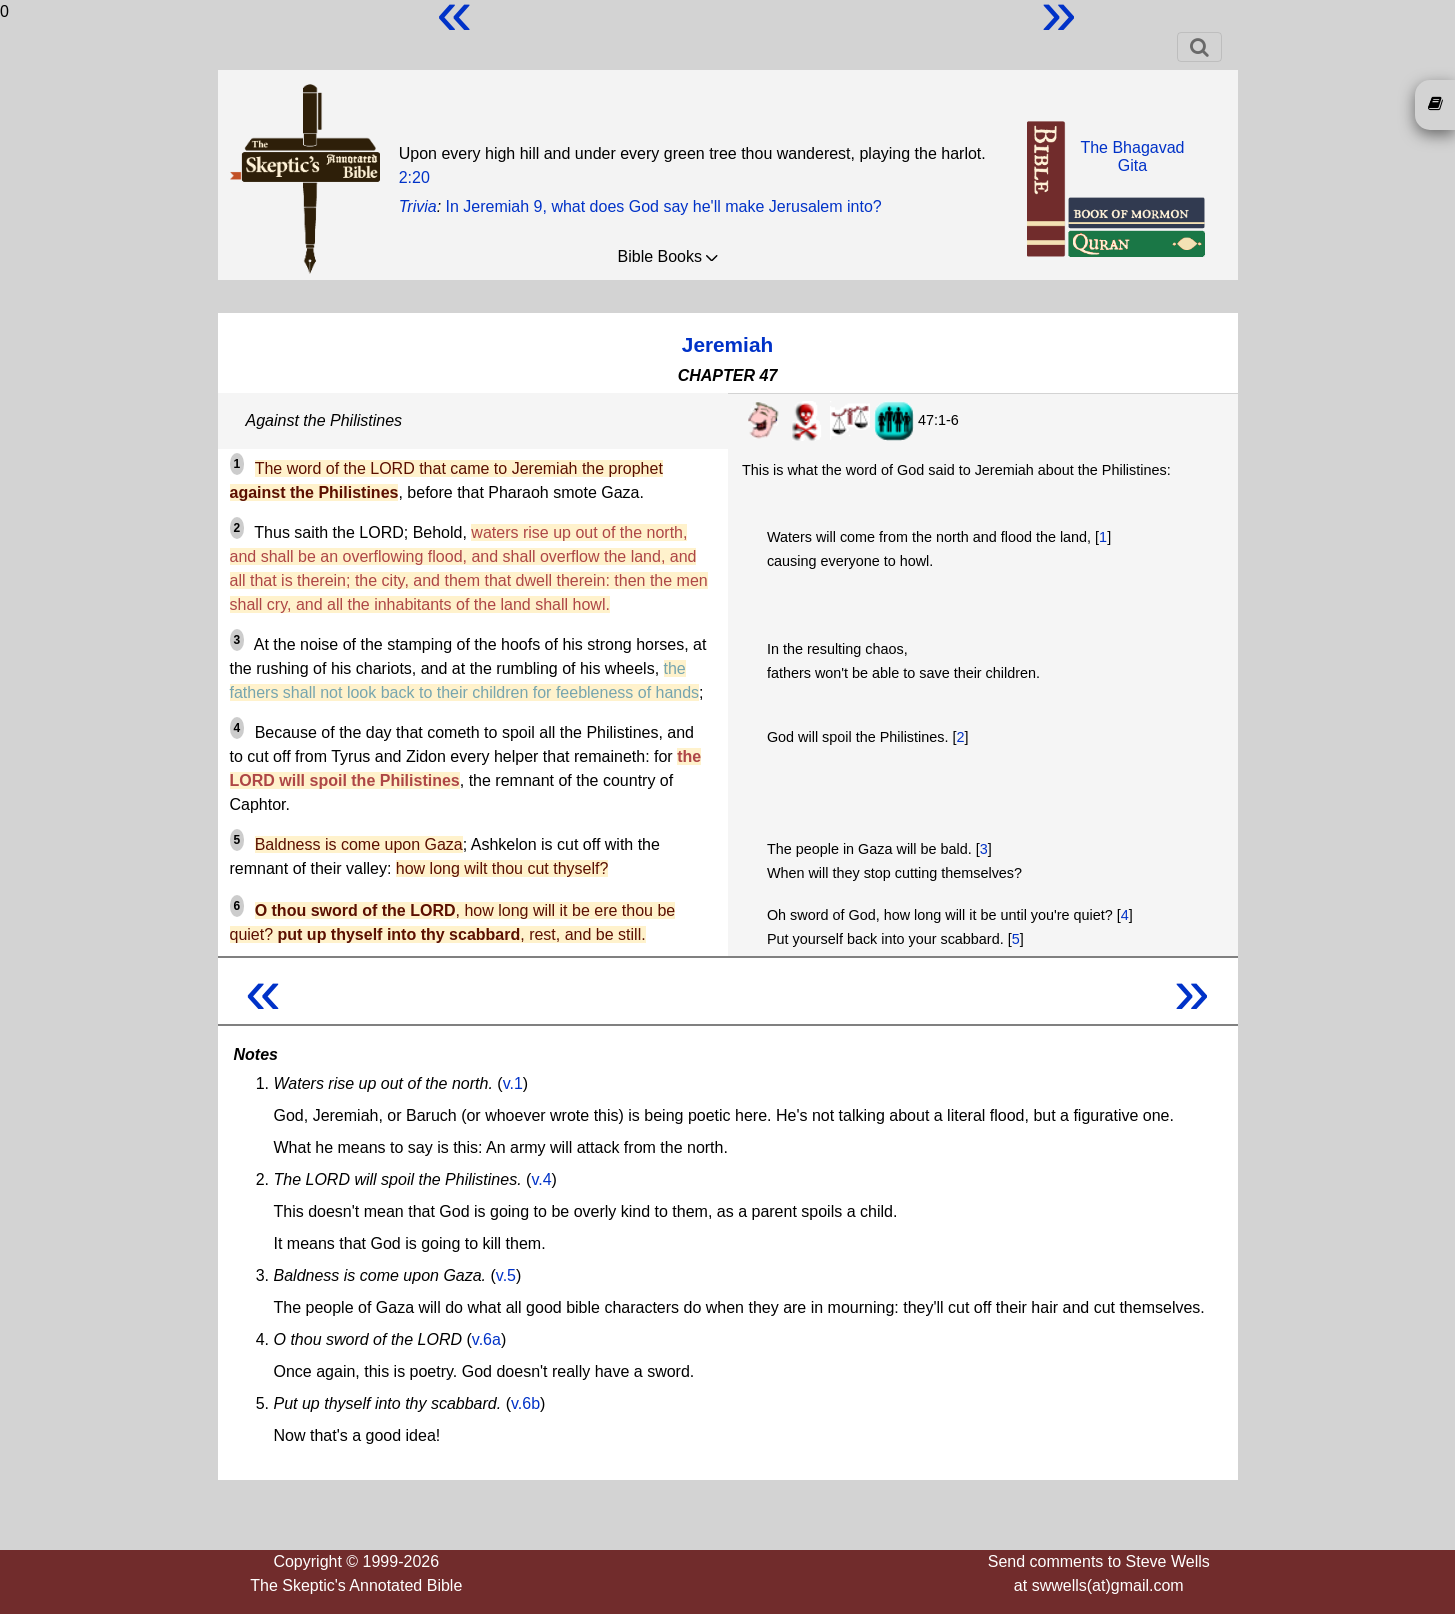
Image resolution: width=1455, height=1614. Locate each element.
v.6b (525, 1403)
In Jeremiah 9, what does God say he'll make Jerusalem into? (664, 206)
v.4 (541, 1179)
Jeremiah (727, 344)
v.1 (513, 1083)
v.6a (486, 1339)
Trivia (418, 206)
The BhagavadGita (1132, 156)
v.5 (506, 1275)
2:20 (414, 177)
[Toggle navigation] (1199, 47)
